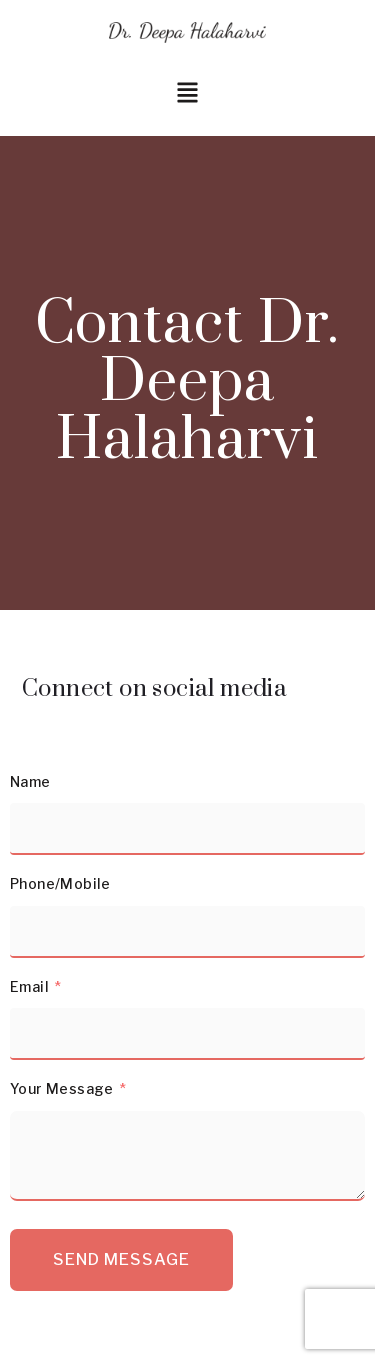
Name (30, 781)
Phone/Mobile (60, 883)
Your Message (62, 1088)
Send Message (121, 1259)
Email (29, 986)
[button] (187, 94)
